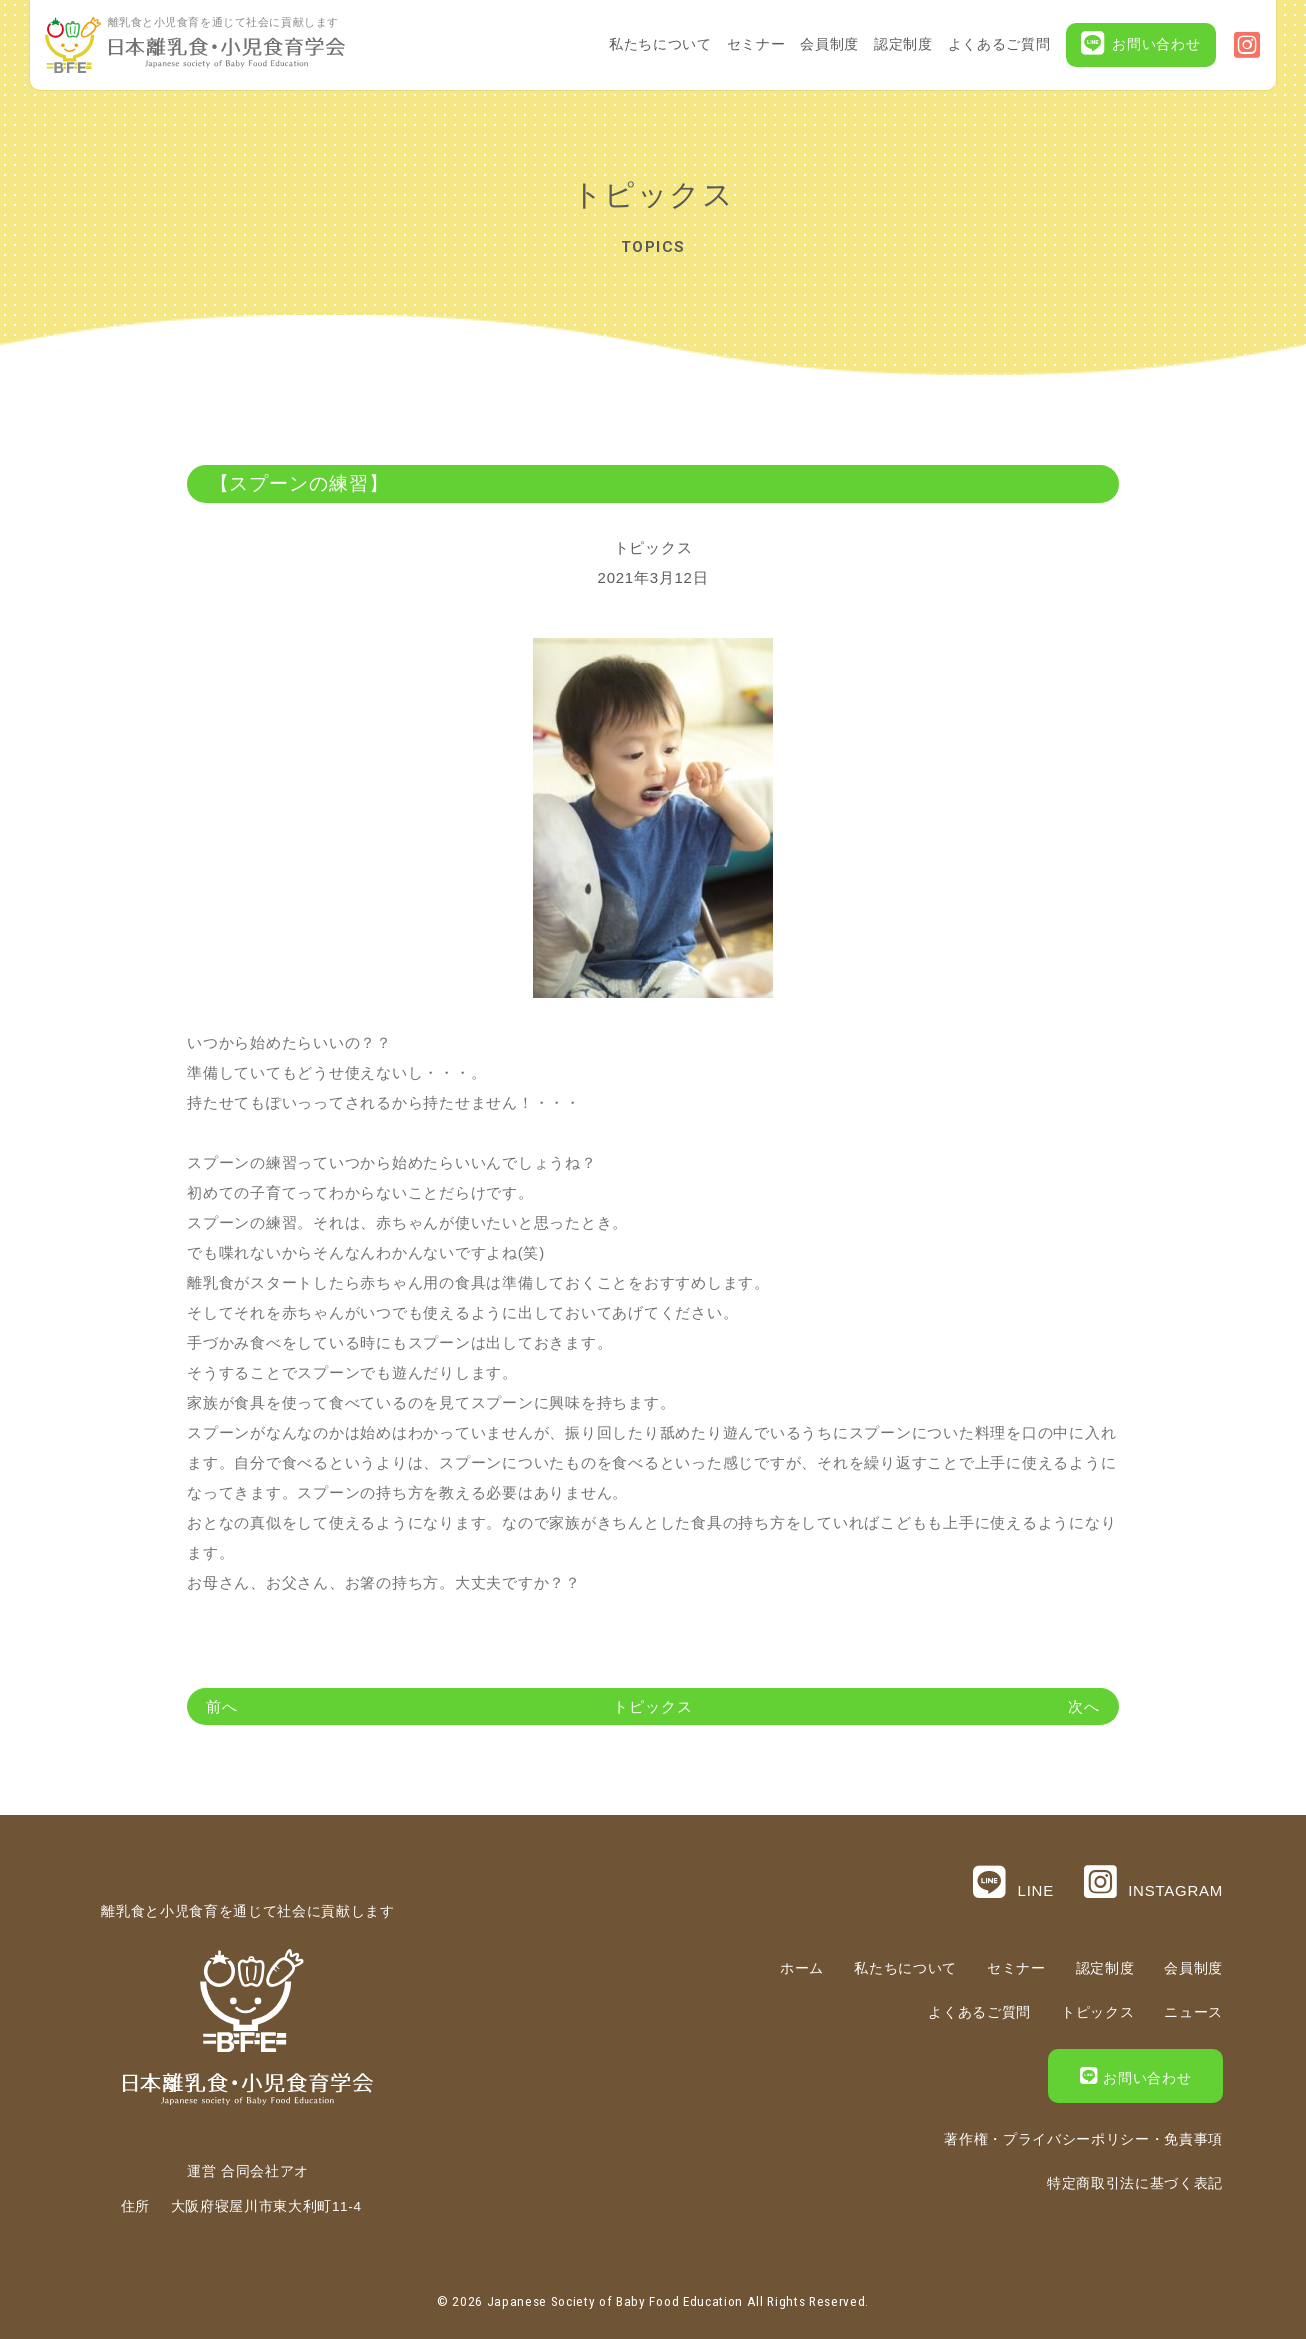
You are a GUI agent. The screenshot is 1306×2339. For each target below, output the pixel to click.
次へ (1084, 1706)
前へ (222, 1706)
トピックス (653, 547)
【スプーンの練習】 (299, 483)
